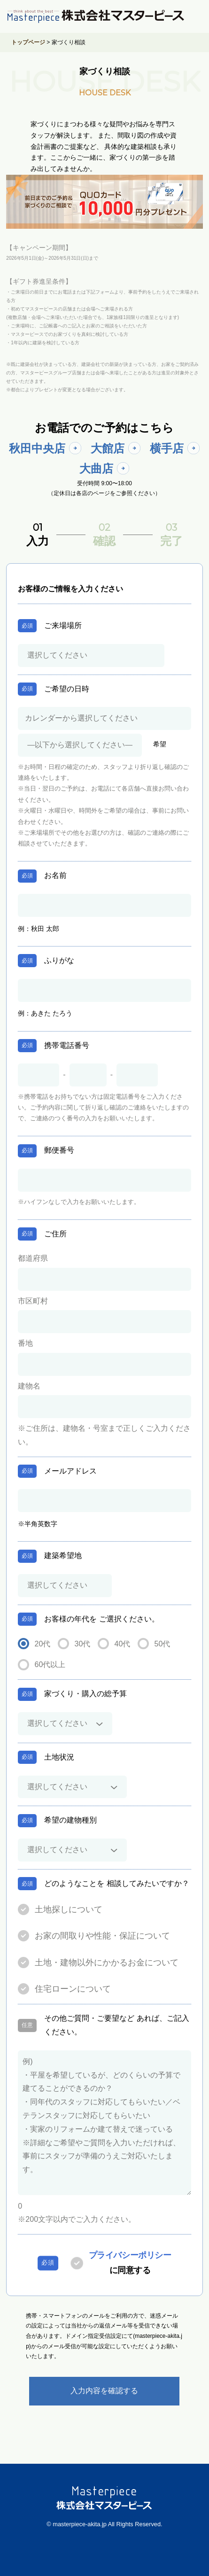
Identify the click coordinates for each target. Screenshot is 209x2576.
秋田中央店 (37, 448)
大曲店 (96, 468)
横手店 (167, 448)
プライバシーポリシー (130, 2255)
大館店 (107, 448)
